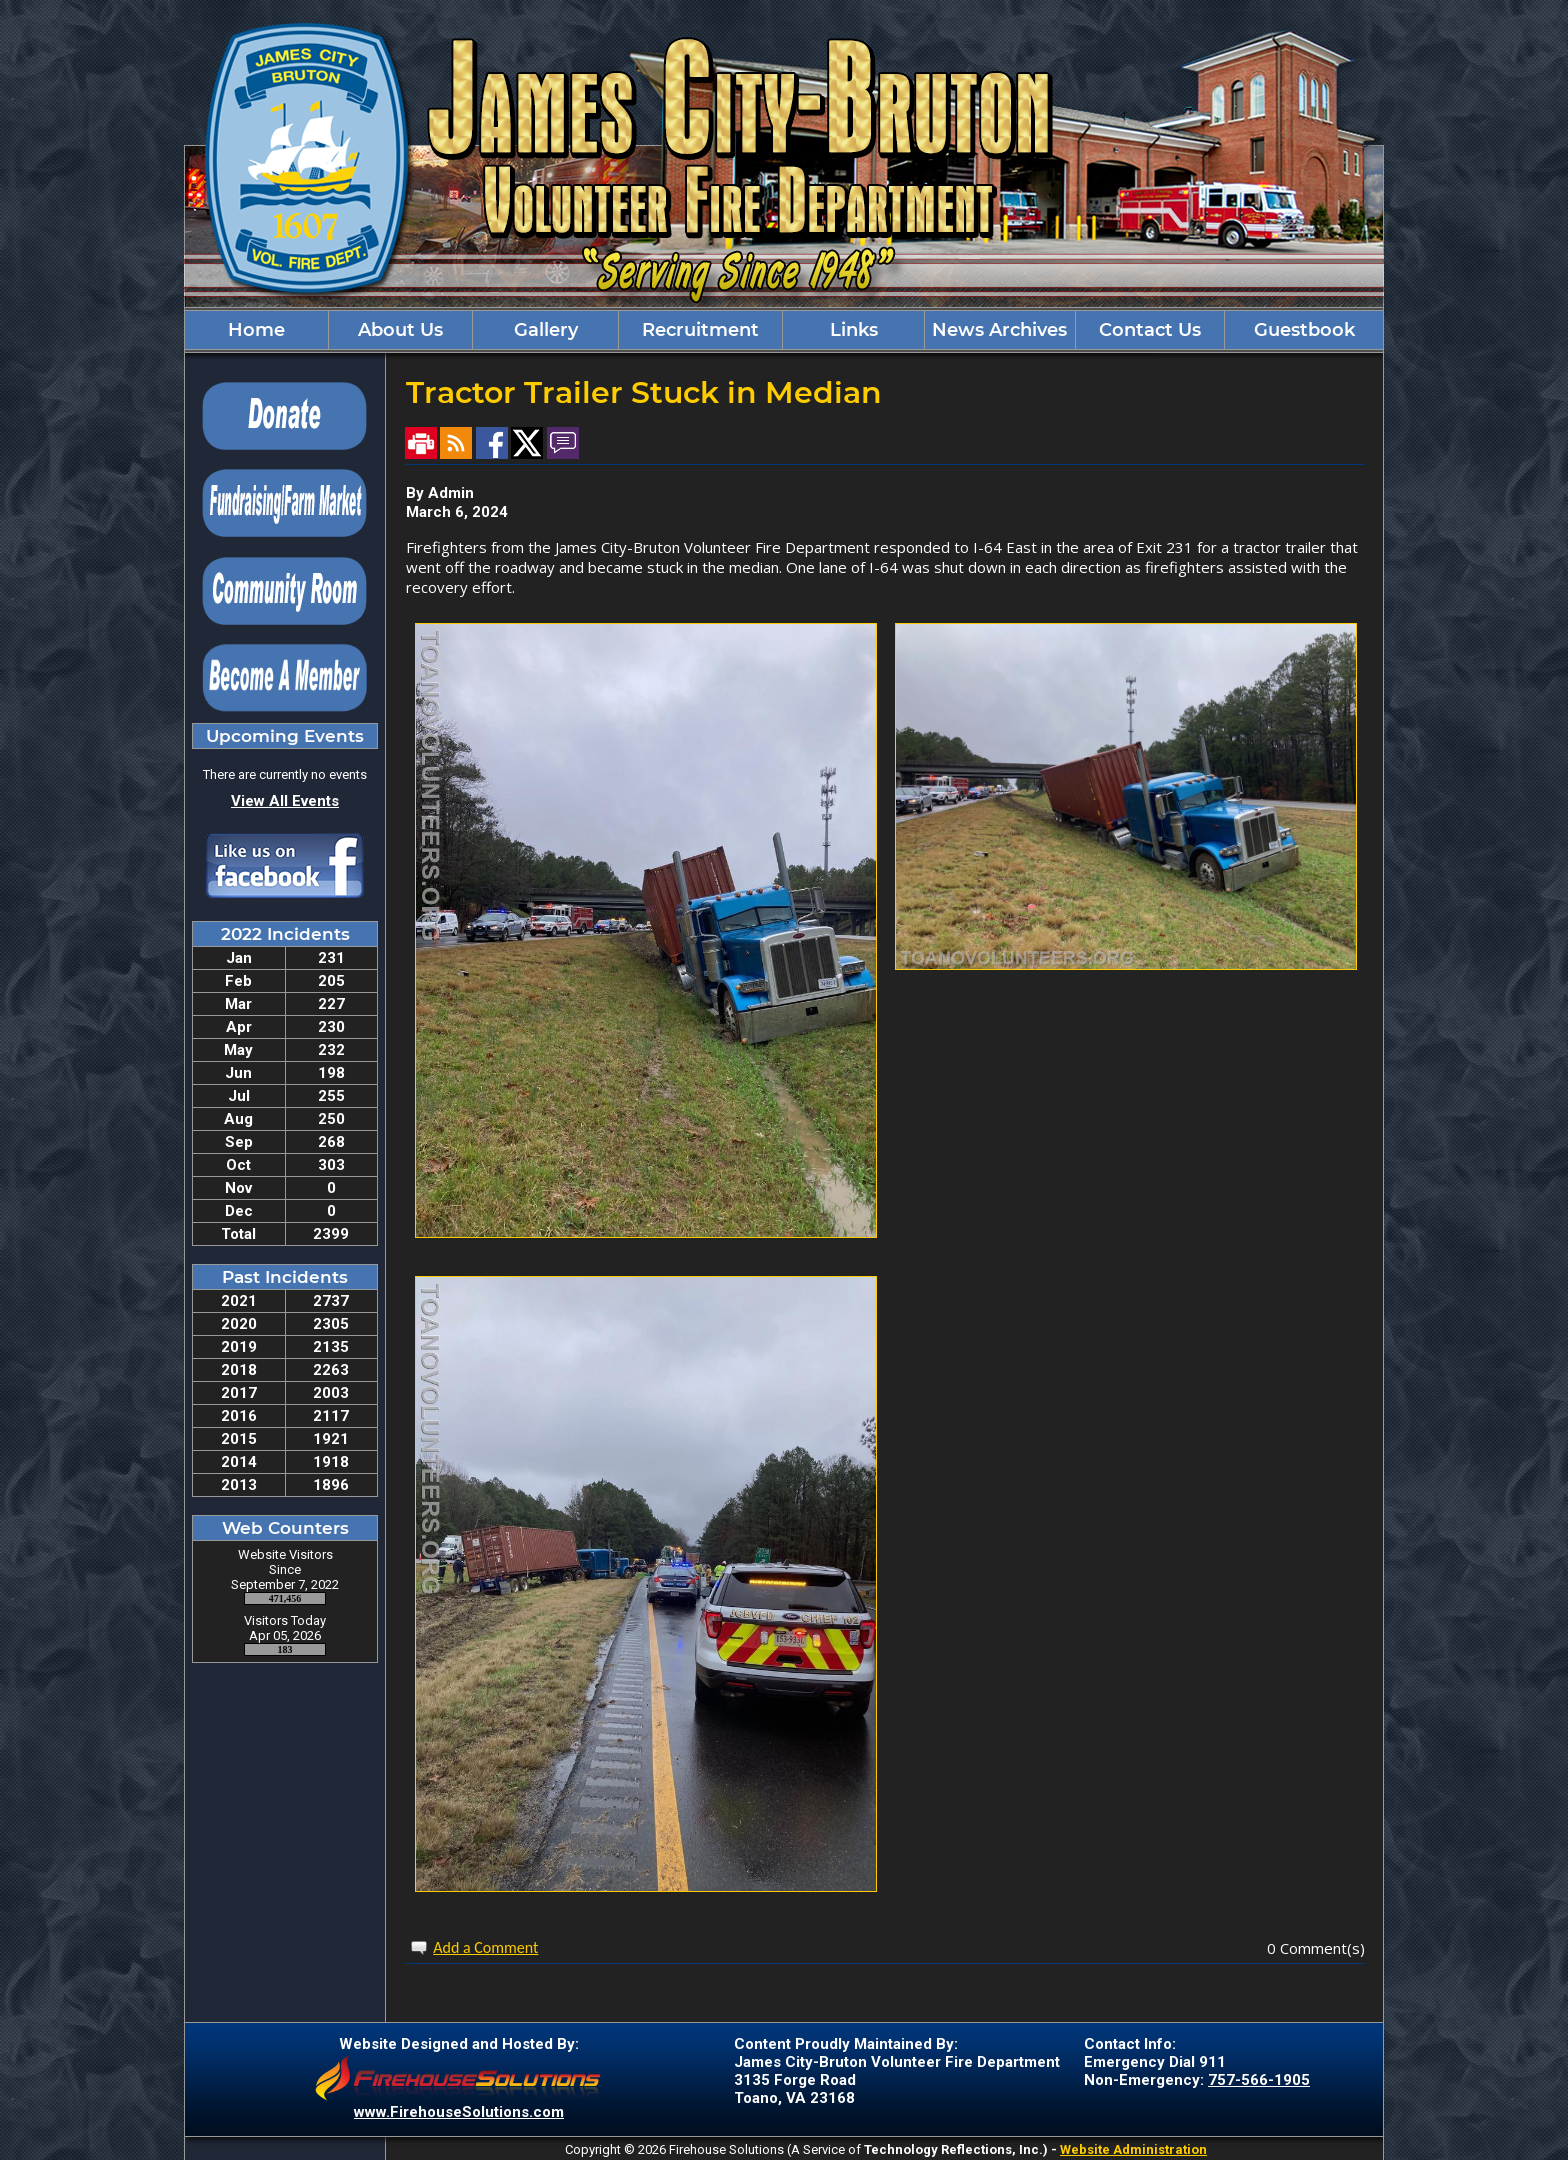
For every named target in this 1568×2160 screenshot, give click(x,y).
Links (854, 330)
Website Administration (1133, 2149)
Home (256, 330)
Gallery (546, 330)
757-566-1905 (1259, 2080)
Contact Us (1150, 330)
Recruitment (700, 330)
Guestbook (1304, 330)
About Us (400, 330)
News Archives (999, 330)
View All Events (285, 801)
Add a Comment (485, 1947)
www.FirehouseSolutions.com (459, 2112)
